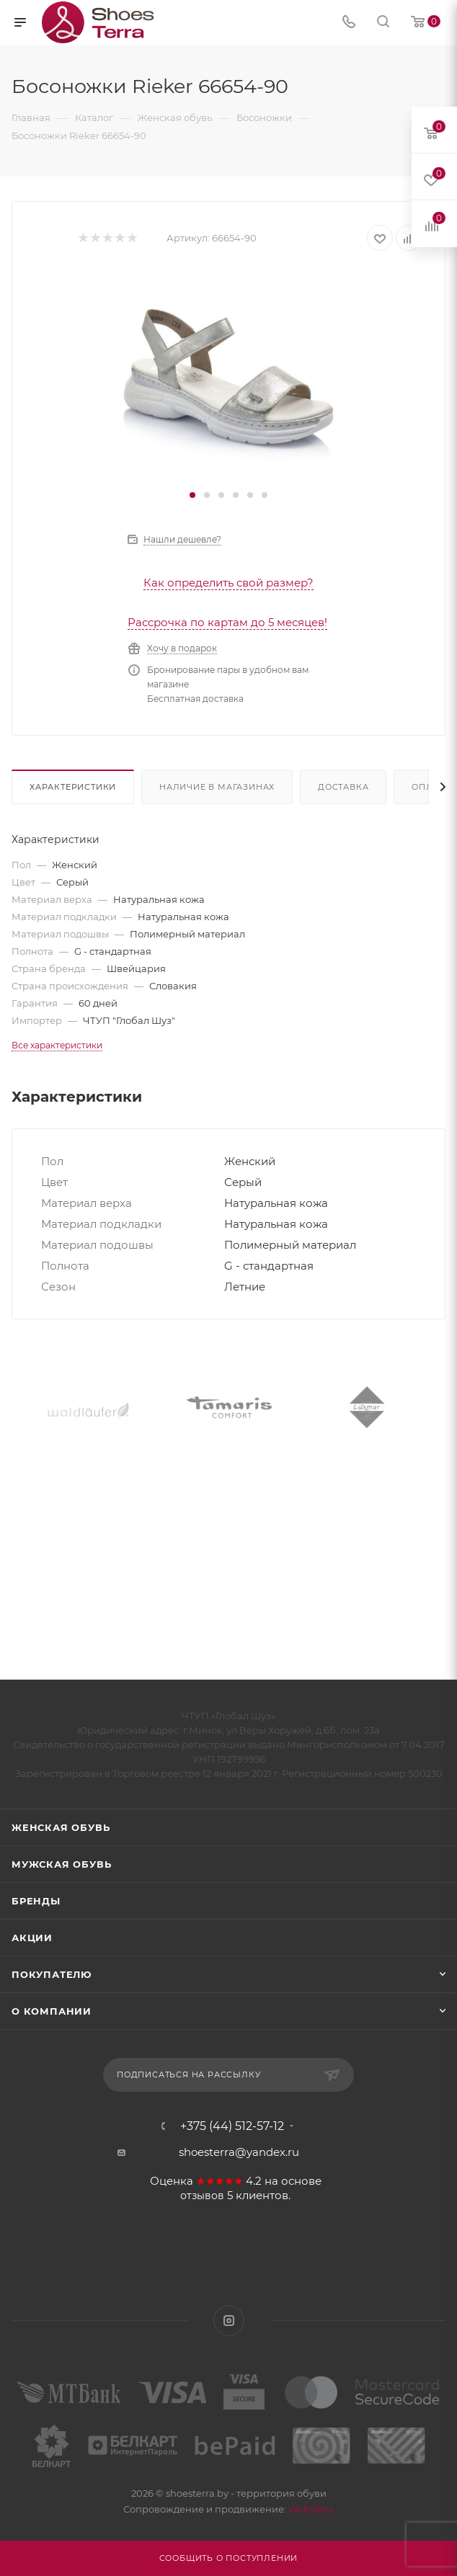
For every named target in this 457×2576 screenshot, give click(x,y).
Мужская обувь (61, 1864)
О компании (52, 2011)
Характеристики (73, 787)
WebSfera (310, 2509)
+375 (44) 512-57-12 (232, 2126)
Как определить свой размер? (228, 582)
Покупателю (52, 1974)
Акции (32, 1937)
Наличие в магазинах (217, 787)
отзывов (202, 2195)
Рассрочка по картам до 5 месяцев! (227, 622)
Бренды (36, 1901)
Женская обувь (61, 1827)
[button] (192, 495)
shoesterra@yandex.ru (239, 2152)
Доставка (343, 787)
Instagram (228, 2320)
